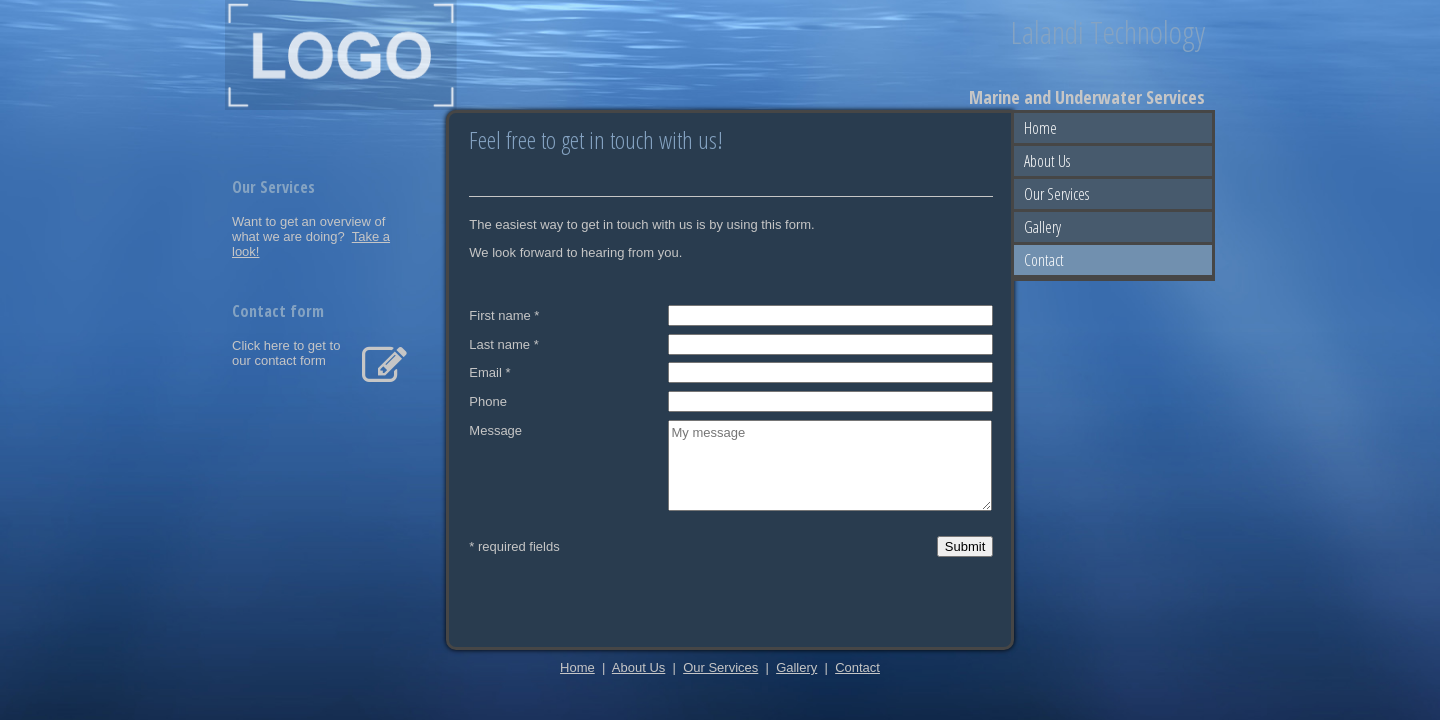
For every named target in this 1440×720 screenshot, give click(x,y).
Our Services (1056, 194)
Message (495, 430)
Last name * (503, 343)
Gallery (1042, 227)
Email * (489, 372)
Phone (488, 401)
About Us (1047, 161)
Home (1040, 128)
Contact (1044, 260)
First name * (504, 315)
